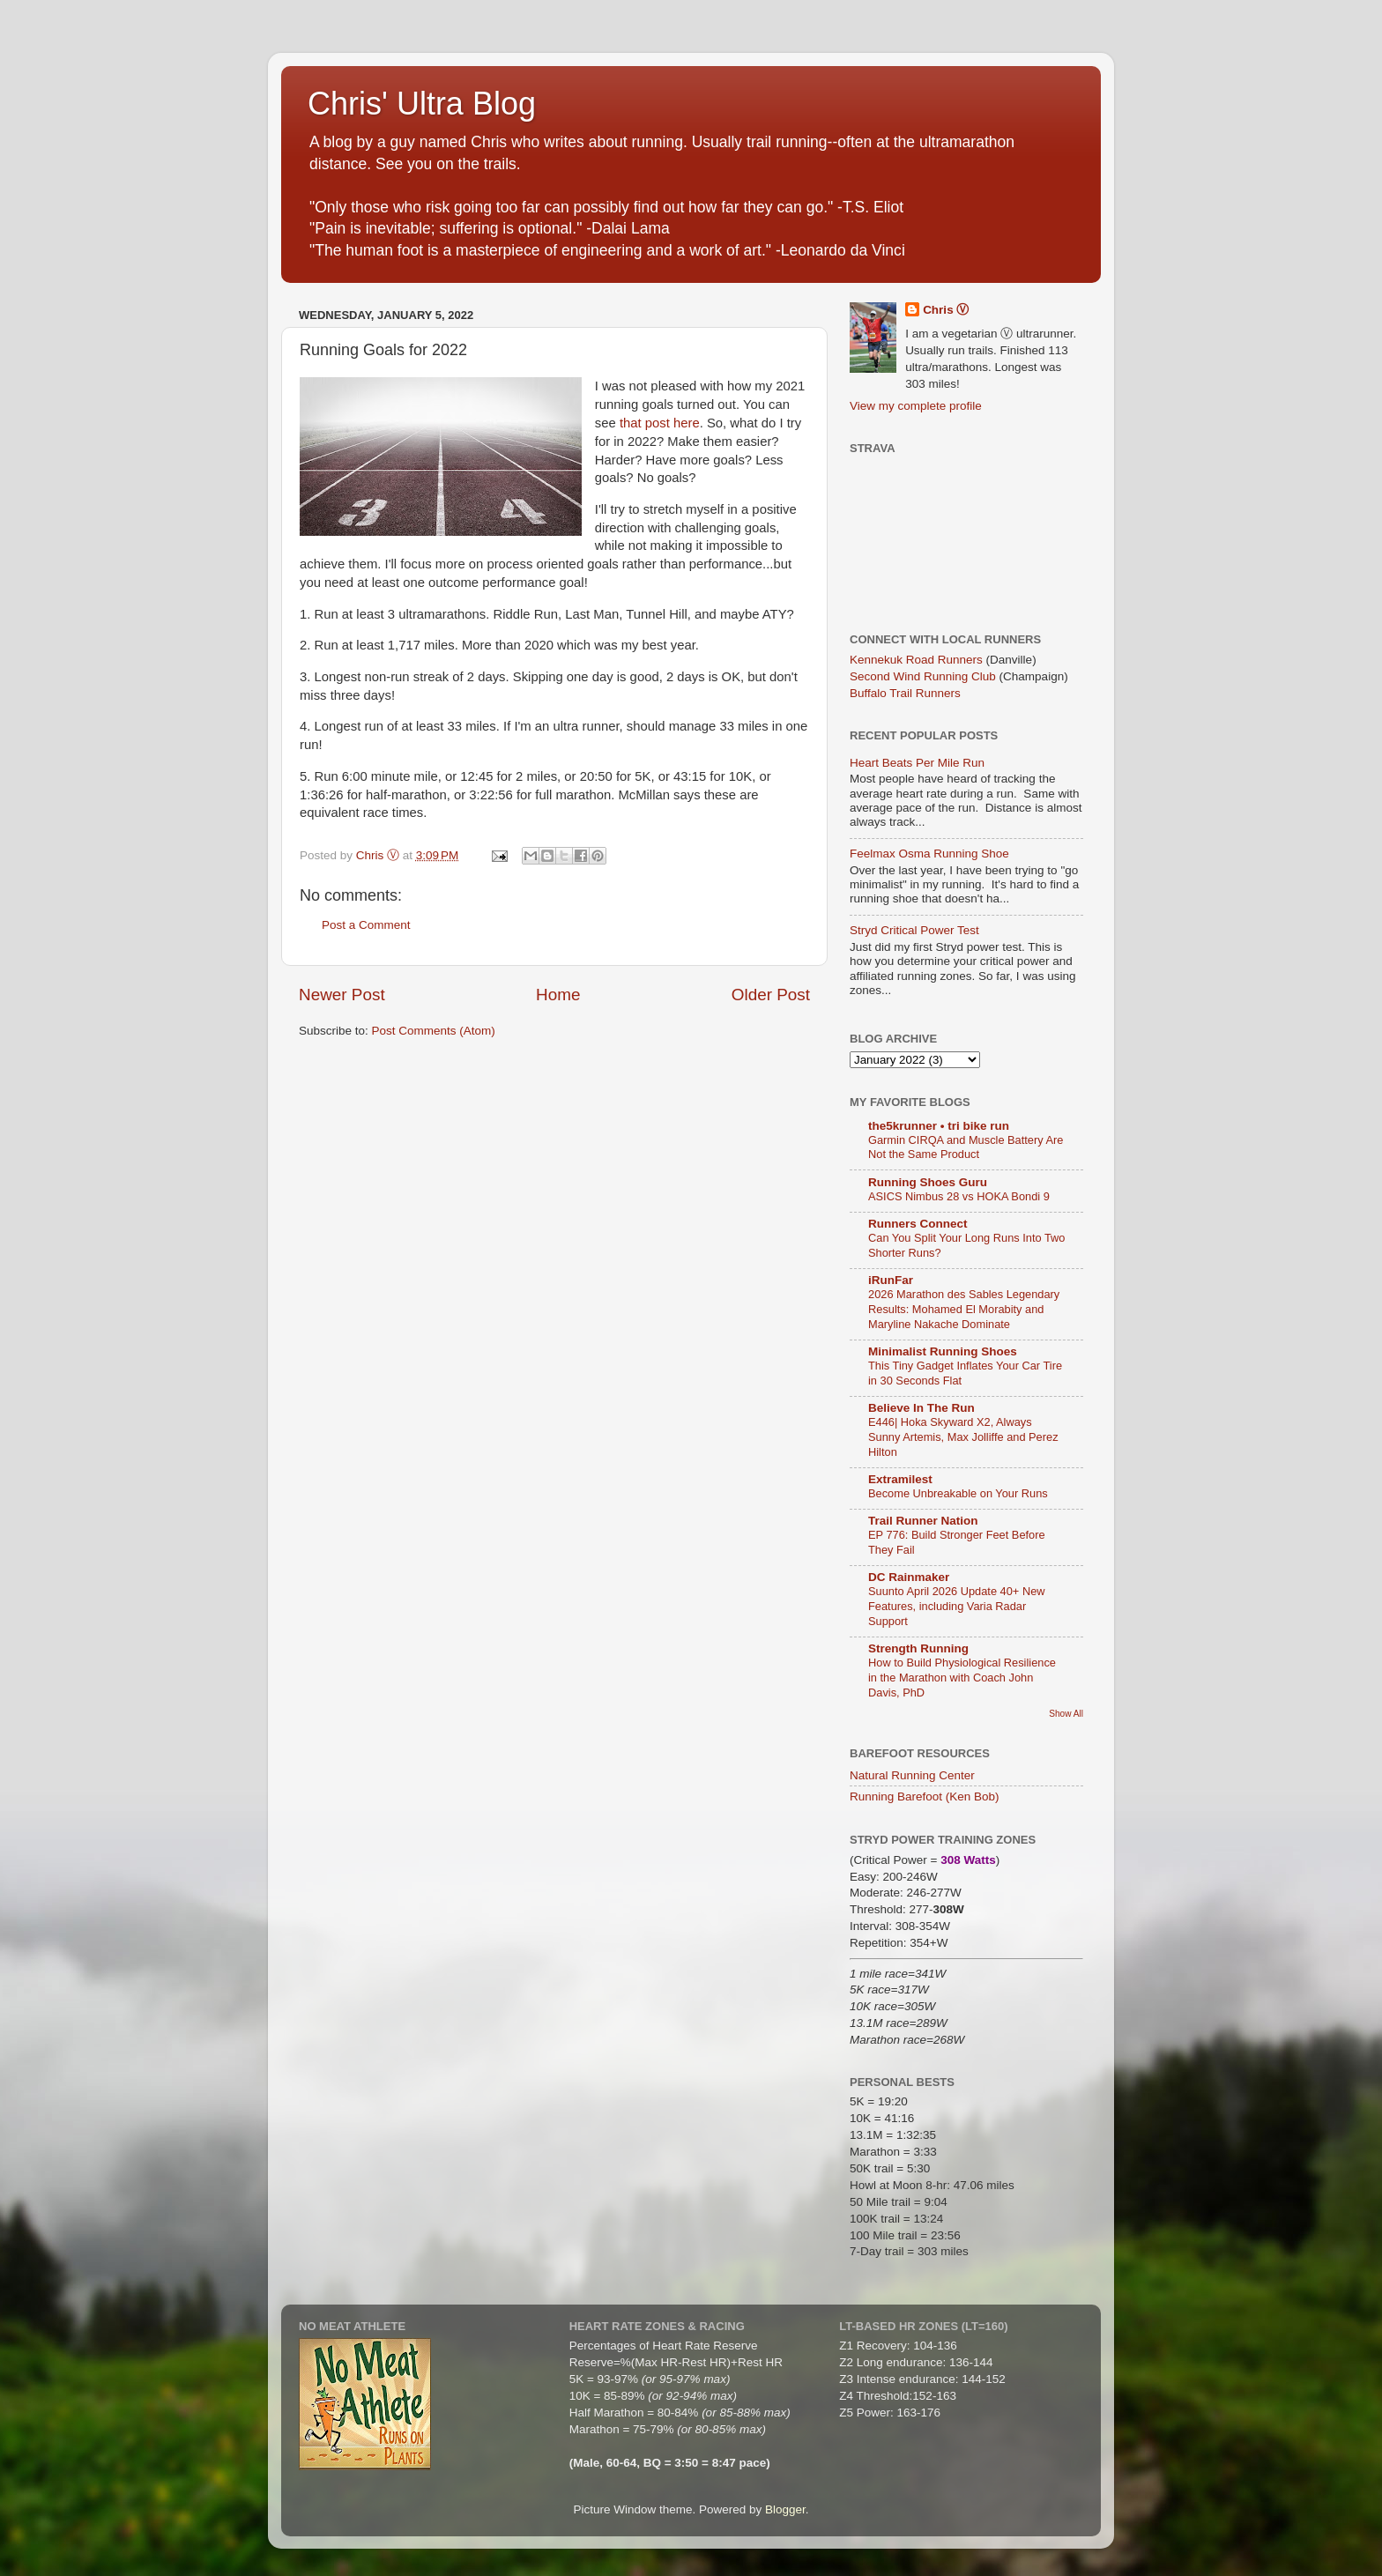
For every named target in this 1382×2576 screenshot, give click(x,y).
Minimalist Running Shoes (942, 1351)
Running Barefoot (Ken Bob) (924, 1796)
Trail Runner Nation (923, 1520)
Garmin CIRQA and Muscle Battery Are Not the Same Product (965, 1147)
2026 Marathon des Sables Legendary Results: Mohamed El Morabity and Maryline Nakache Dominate (963, 1309)
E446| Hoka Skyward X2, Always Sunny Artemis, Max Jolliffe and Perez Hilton (963, 1436)
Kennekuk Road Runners (916, 659)
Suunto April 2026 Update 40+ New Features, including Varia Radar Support (956, 1606)
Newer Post (342, 994)
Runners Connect (918, 1223)
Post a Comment (366, 925)
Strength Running (918, 1648)
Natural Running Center (912, 1775)
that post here (660, 423)
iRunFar (890, 1280)
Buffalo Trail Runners (905, 693)
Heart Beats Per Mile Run (917, 762)
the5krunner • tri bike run (938, 1125)
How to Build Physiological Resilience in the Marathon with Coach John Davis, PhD (962, 1677)
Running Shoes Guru (927, 1182)
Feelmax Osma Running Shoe (929, 853)
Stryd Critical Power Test (914, 930)
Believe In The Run (921, 1407)
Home (558, 994)
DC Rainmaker (908, 1577)
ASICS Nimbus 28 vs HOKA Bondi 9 (959, 1196)
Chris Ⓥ (946, 309)
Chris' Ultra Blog (422, 103)
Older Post (771, 994)
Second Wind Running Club (923, 676)
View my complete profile (916, 405)
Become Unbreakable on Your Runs (958, 1493)
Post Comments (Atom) (433, 1030)
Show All (1066, 1714)
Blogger (785, 2509)
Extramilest (900, 1479)
